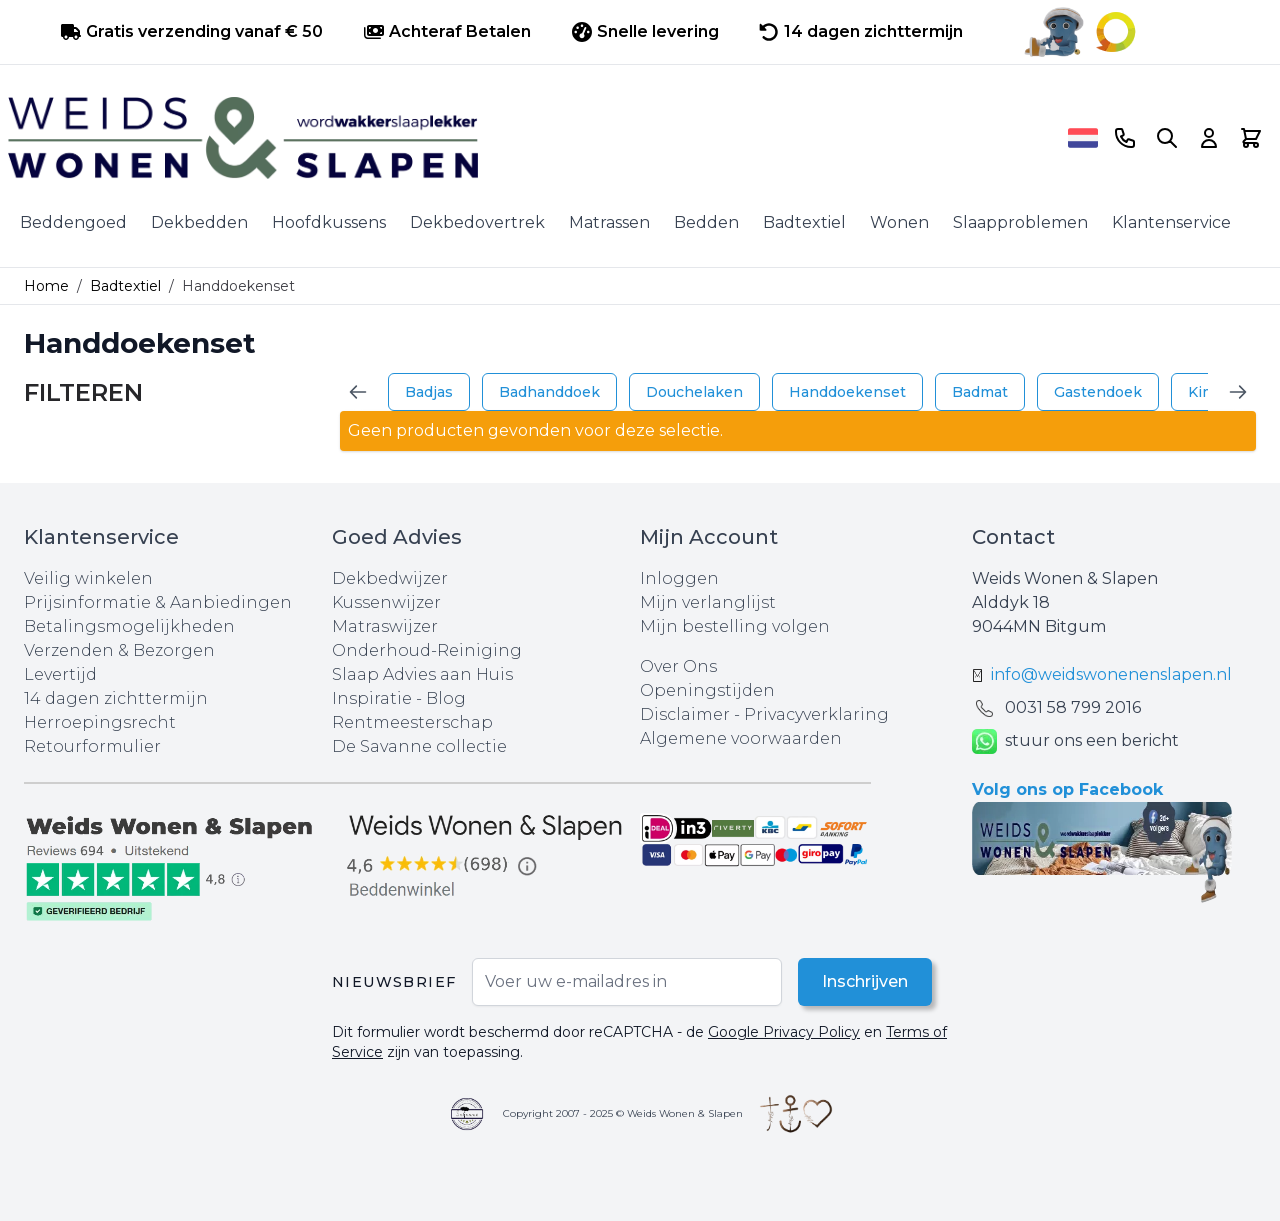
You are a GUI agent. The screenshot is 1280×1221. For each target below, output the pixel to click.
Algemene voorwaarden (741, 738)
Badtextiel (804, 222)
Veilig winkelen (88, 578)
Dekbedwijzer (390, 578)
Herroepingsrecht (100, 722)
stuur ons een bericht (1075, 741)
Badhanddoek (549, 392)
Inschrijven (865, 981)
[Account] (1209, 138)
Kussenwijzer (386, 602)
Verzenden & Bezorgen (119, 650)
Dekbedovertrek (477, 222)
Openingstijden (707, 690)
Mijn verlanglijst (708, 602)
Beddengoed (73, 222)
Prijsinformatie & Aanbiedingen (158, 602)
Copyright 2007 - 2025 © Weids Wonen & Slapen (623, 1113)
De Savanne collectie (419, 746)
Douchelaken (694, 392)
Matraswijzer (385, 626)
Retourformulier (92, 746)
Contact (1013, 537)
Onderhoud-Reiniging (427, 650)
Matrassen (609, 222)
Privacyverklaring (816, 714)
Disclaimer (687, 714)
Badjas (429, 392)
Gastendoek (1098, 392)
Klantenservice (1171, 222)
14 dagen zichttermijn (116, 698)
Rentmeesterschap (412, 722)
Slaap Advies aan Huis (422, 674)
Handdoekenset (847, 392)
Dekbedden (199, 222)
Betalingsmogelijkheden (129, 626)
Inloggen (679, 578)
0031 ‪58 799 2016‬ (1073, 707)
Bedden (706, 222)
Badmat (980, 392)
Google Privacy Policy (784, 1032)
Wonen (899, 222)
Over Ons (678, 666)
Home (46, 286)
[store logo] (531, 138)
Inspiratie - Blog (399, 698)
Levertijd (60, 674)
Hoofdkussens (329, 222)
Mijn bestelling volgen (735, 626)
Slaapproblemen (1020, 222)
